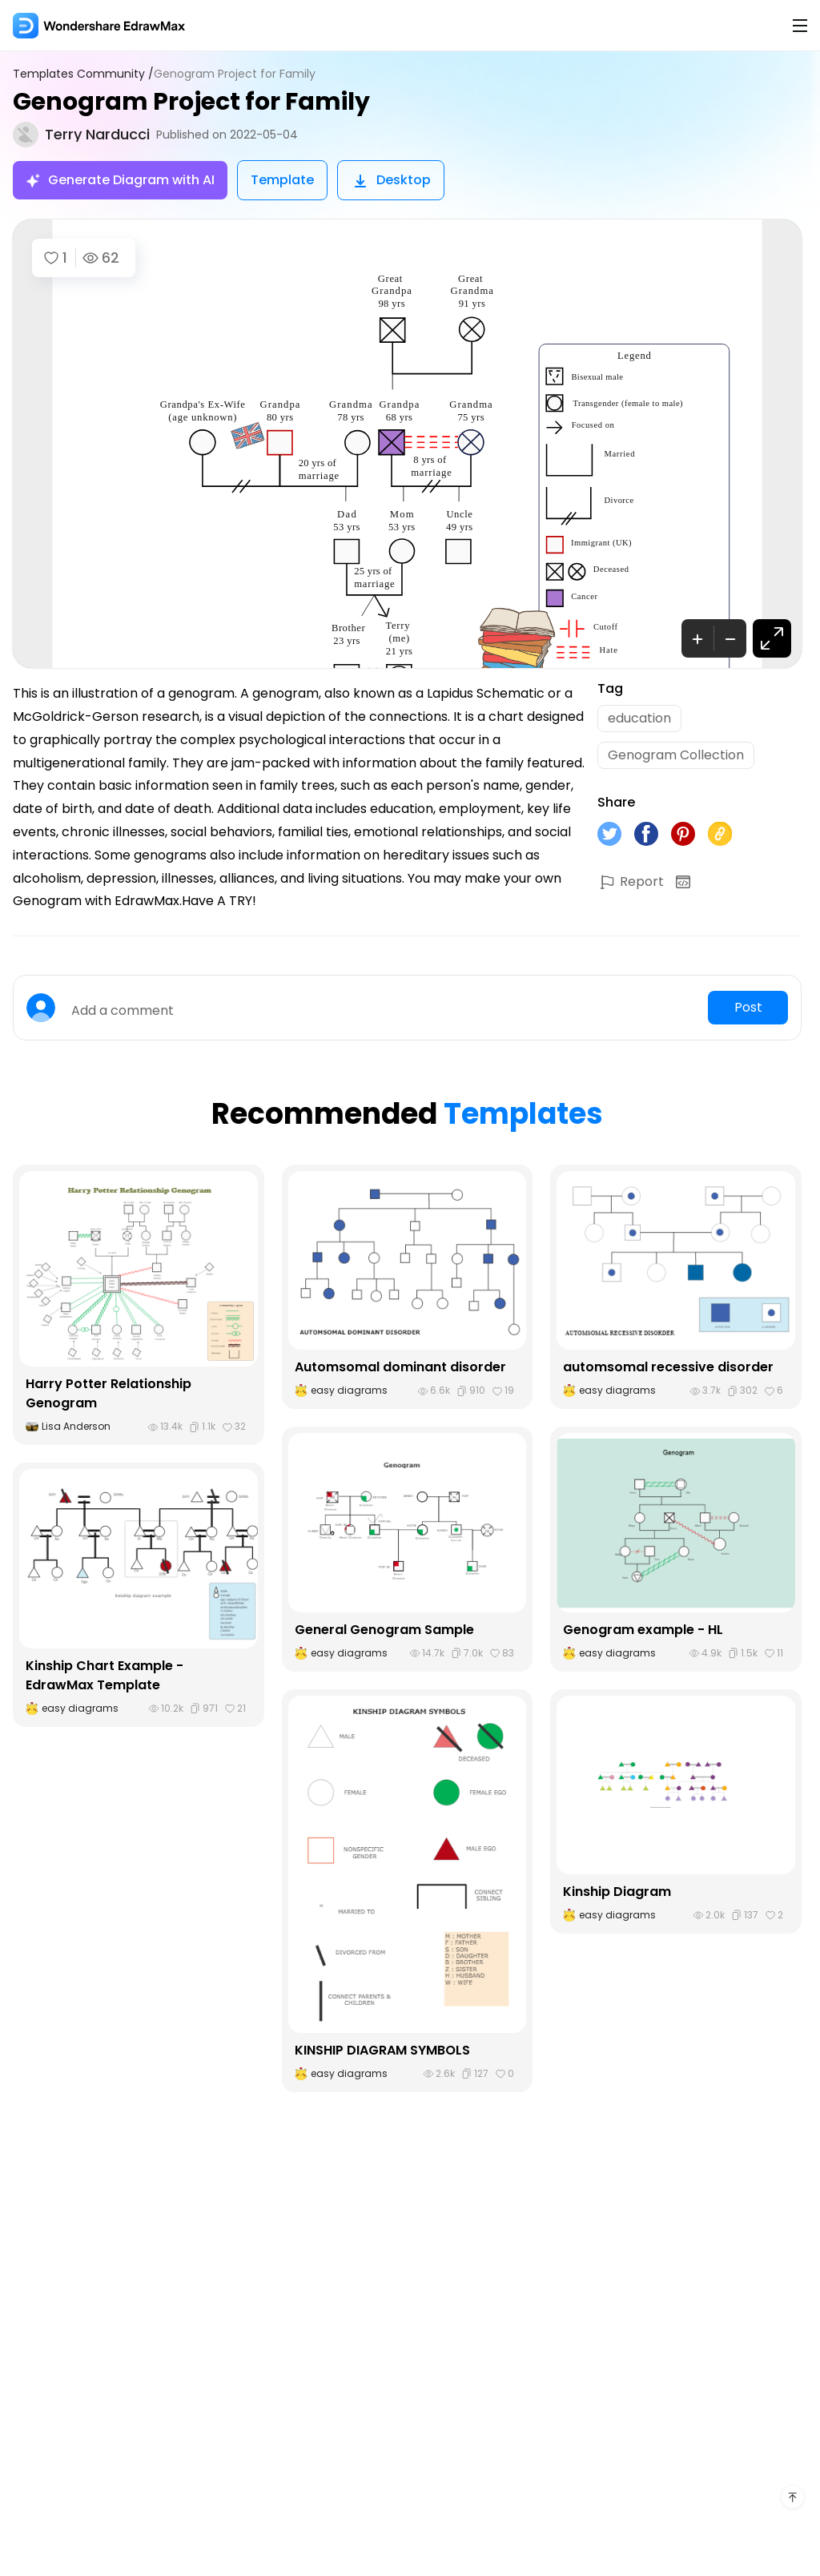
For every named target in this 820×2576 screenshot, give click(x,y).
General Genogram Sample (384, 1629)
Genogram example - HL (643, 1629)
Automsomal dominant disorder (400, 1367)
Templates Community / (83, 74)
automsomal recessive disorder (668, 1367)
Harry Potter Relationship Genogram (108, 1393)
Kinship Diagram (617, 1891)
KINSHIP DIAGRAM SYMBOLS (382, 2050)
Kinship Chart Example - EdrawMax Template (104, 1675)
